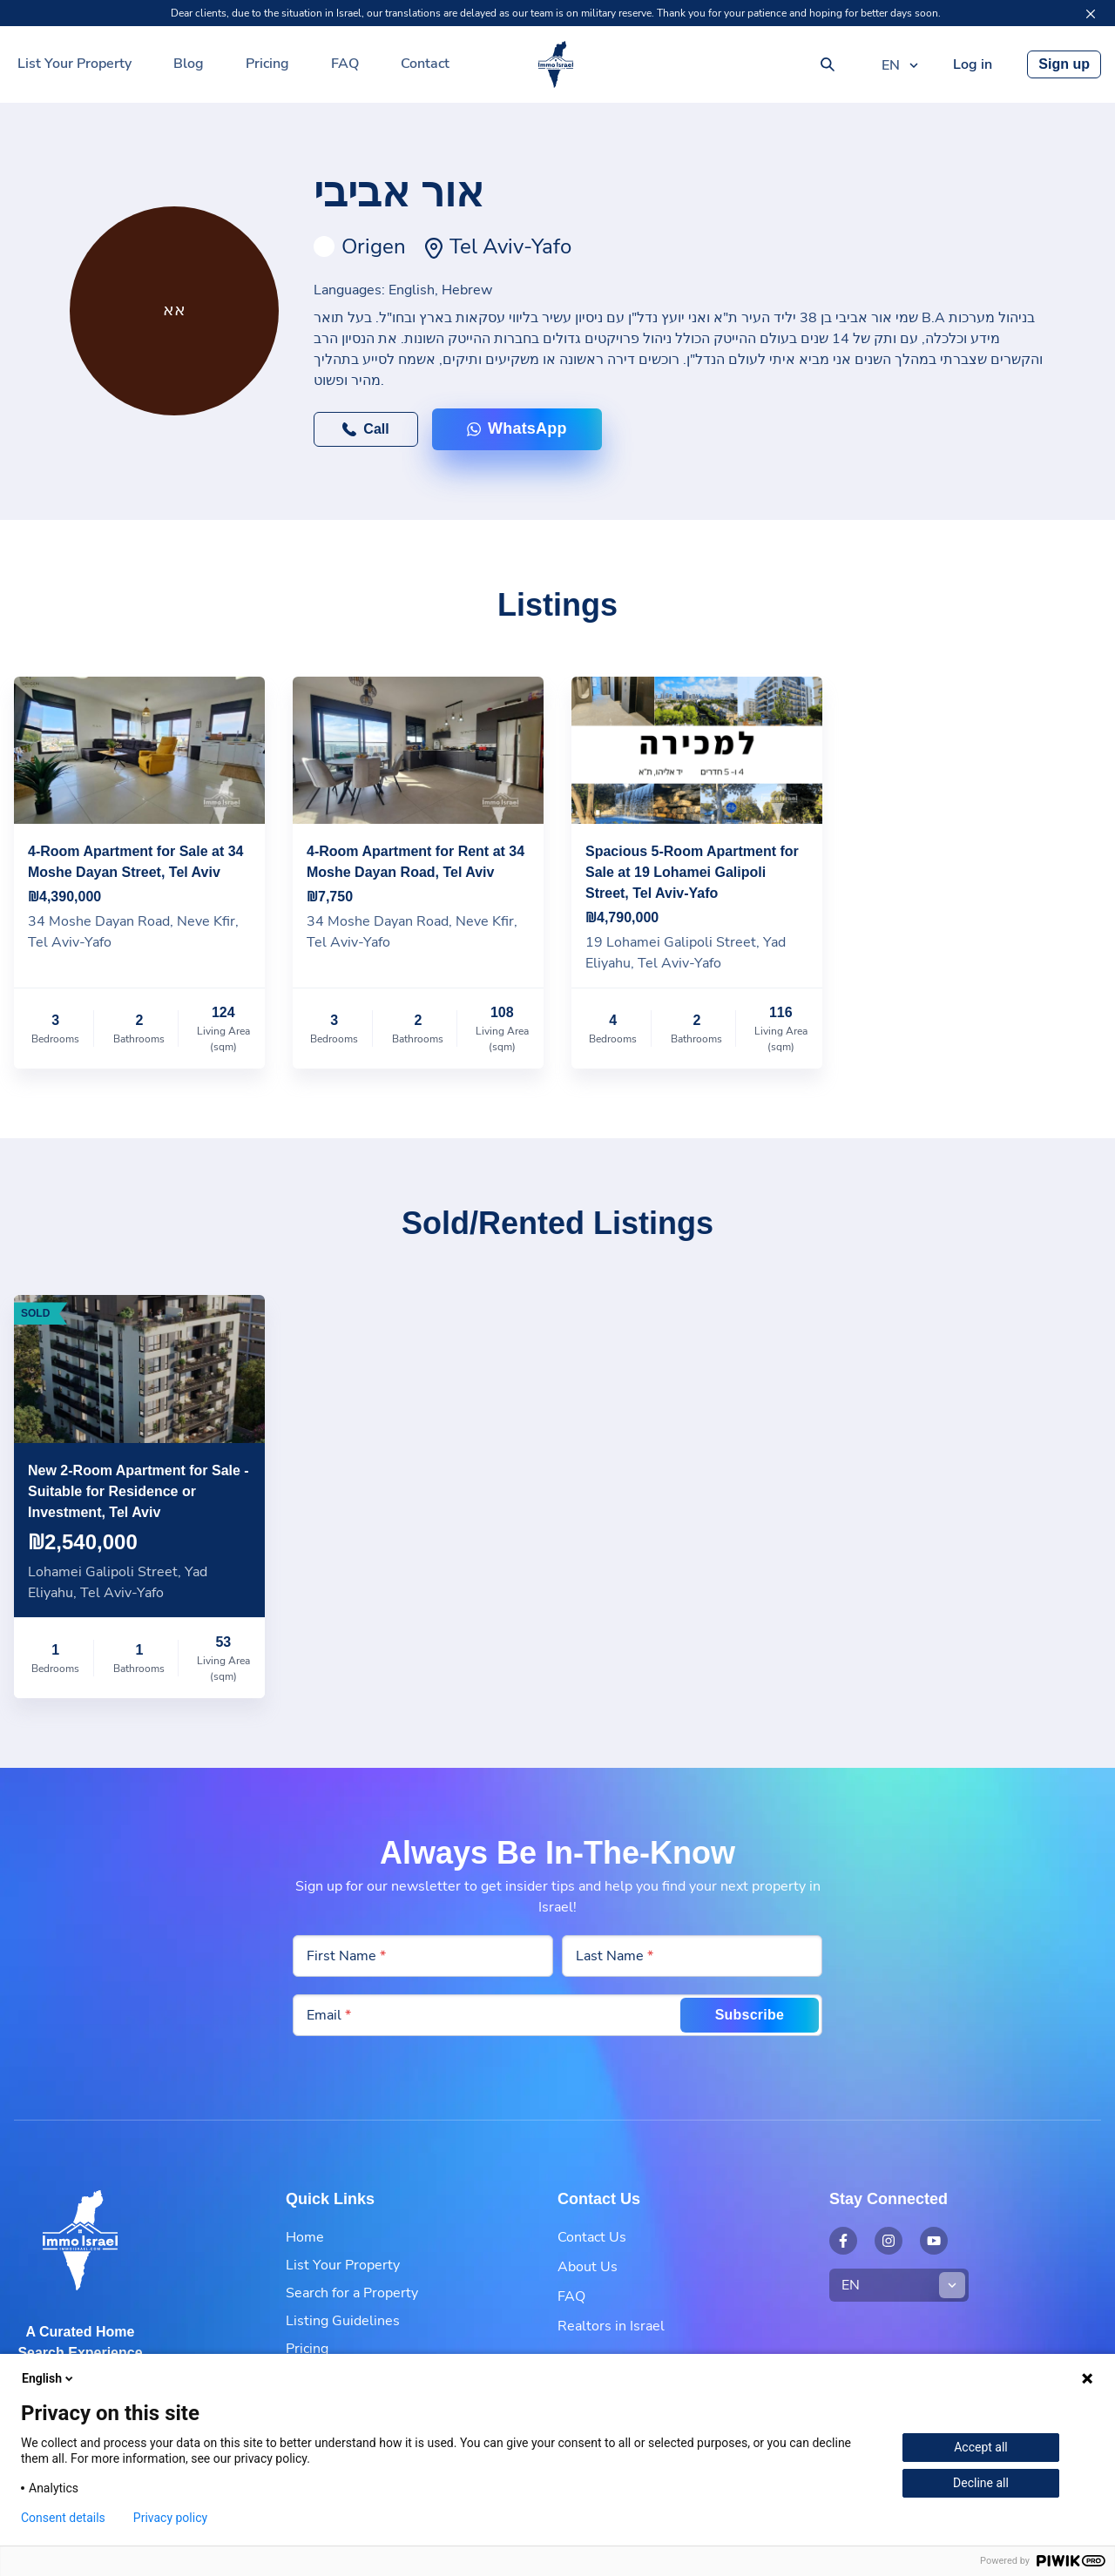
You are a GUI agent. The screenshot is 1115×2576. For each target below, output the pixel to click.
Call (365, 428)
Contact (425, 63)
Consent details (63, 2518)
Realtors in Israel (611, 2326)
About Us (588, 2266)
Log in (972, 64)
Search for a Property (352, 2293)
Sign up (1064, 64)
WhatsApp (517, 428)
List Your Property (74, 63)
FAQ (345, 63)
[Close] (1090, 13)
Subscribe (749, 2014)
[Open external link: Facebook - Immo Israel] (843, 2241)
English (49, 2378)
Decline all (981, 2483)
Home (305, 2237)
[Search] (827, 64)
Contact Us (592, 2237)
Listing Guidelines (343, 2320)
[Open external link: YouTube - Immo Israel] (934, 2241)
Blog (188, 63)
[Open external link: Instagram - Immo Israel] (888, 2241)
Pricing (267, 63)
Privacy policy (170, 2518)
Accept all (981, 2447)
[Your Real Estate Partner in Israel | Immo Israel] (555, 64)
